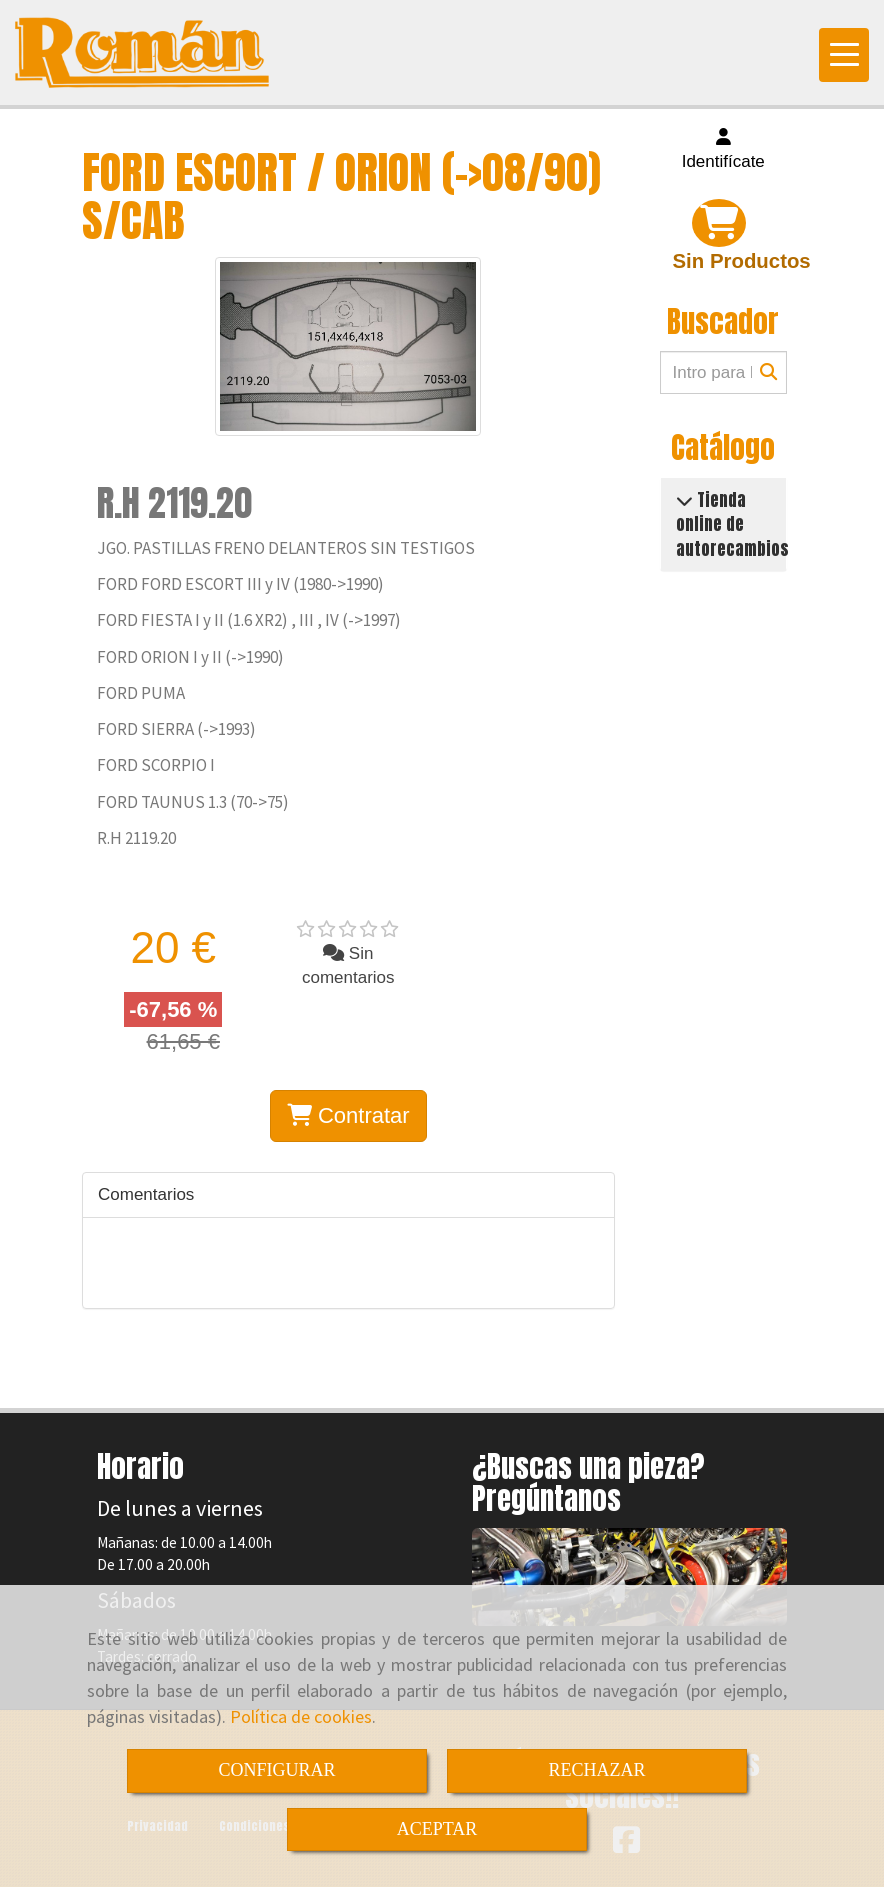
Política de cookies (301, 1716)
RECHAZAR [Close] (596, 1770)
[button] (724, 150)
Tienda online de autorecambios (732, 524)
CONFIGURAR (276, 1770)
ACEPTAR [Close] (437, 1829)
